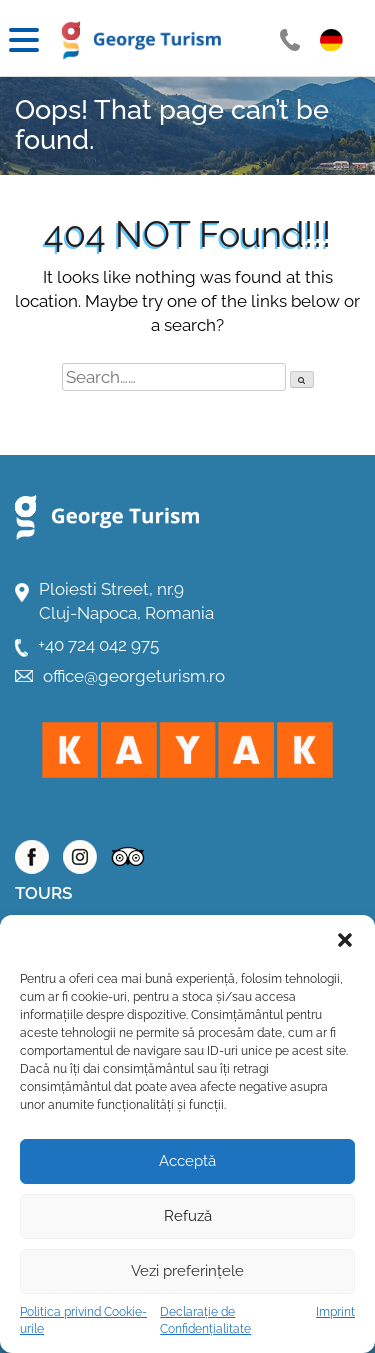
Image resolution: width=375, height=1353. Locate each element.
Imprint (335, 1312)
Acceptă (187, 1161)
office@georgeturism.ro (134, 676)
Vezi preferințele (187, 1271)
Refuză (188, 1216)
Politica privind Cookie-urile (83, 1320)
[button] (345, 940)
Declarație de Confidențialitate (205, 1320)
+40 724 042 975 (98, 645)
